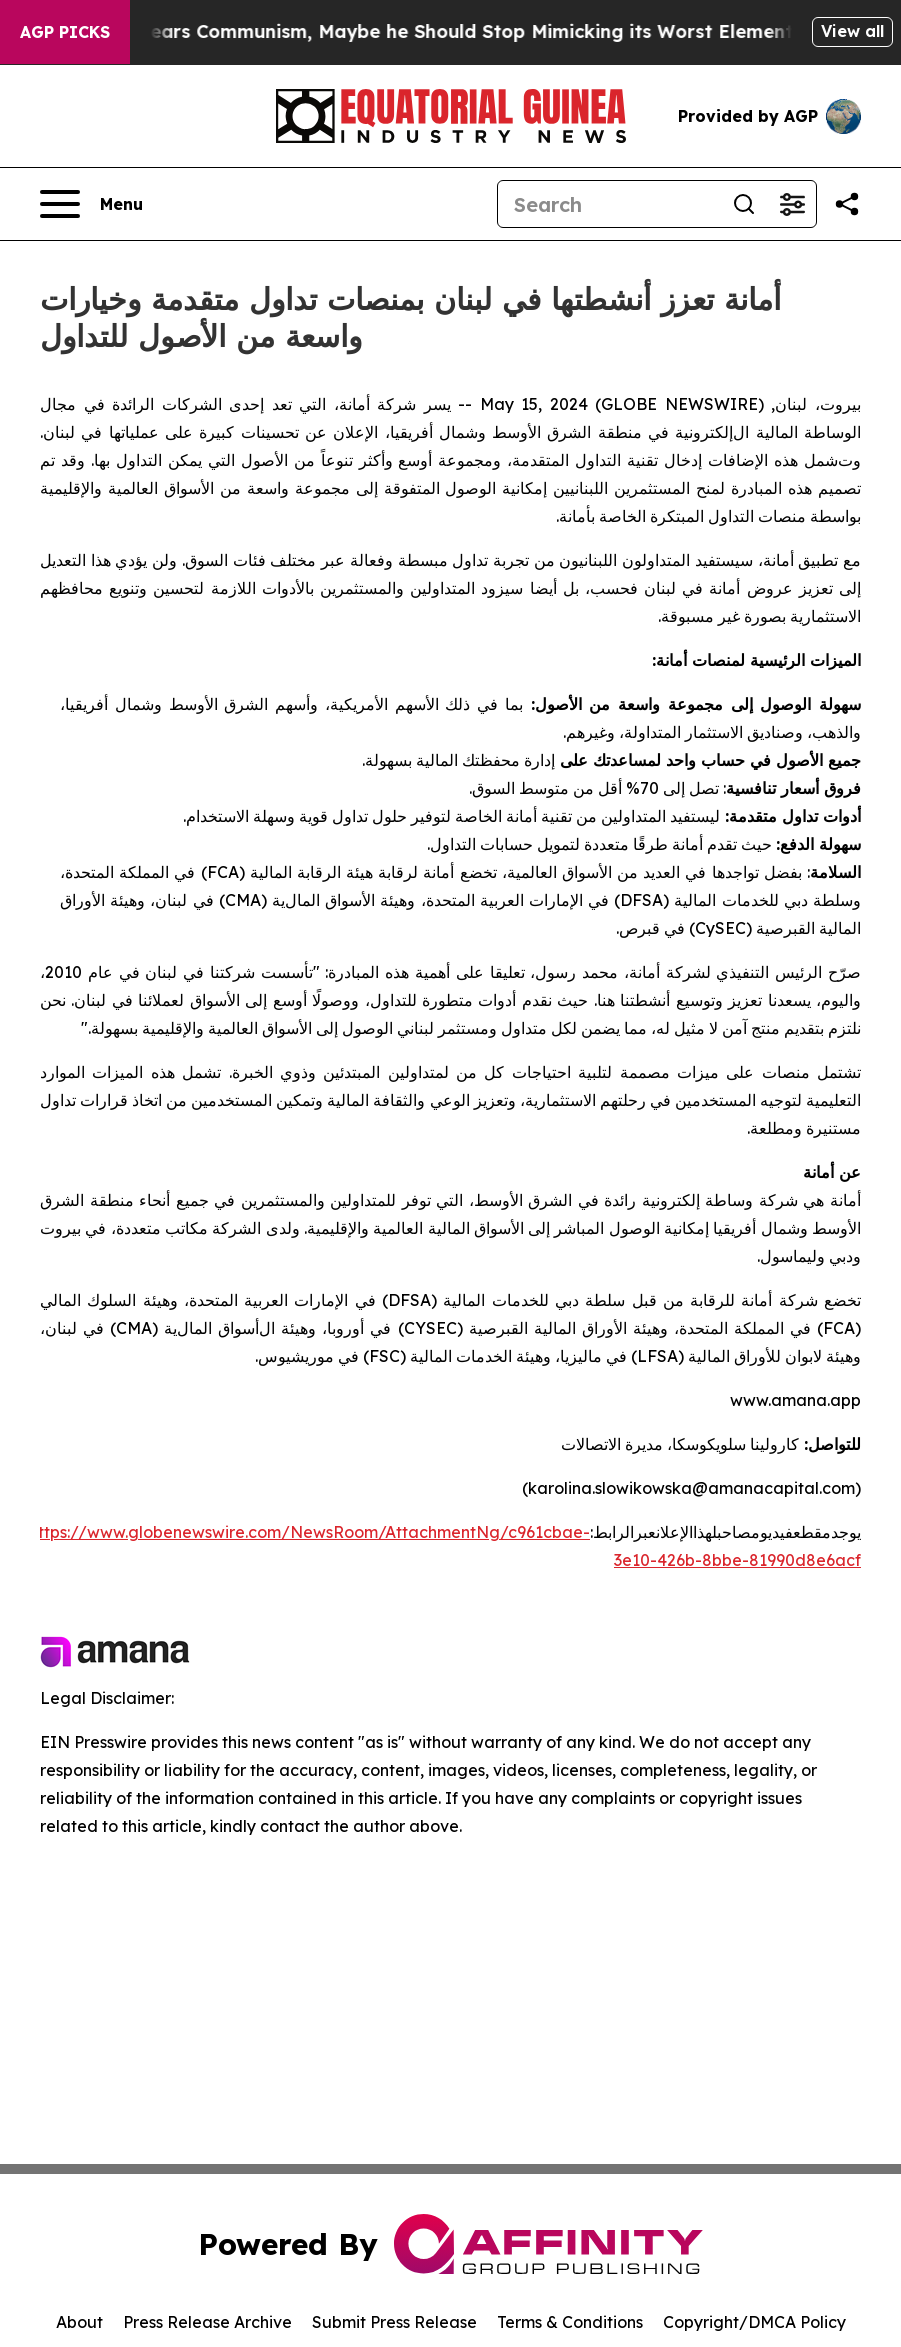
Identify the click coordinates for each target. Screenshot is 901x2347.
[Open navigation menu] (91, 204)
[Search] (609, 204)
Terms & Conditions (570, 2322)
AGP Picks (65, 32)
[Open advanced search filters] (792, 204)
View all (852, 31)
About (79, 2322)
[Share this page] (847, 204)
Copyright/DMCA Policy (754, 2322)
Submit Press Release (394, 2322)
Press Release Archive (207, 2322)
